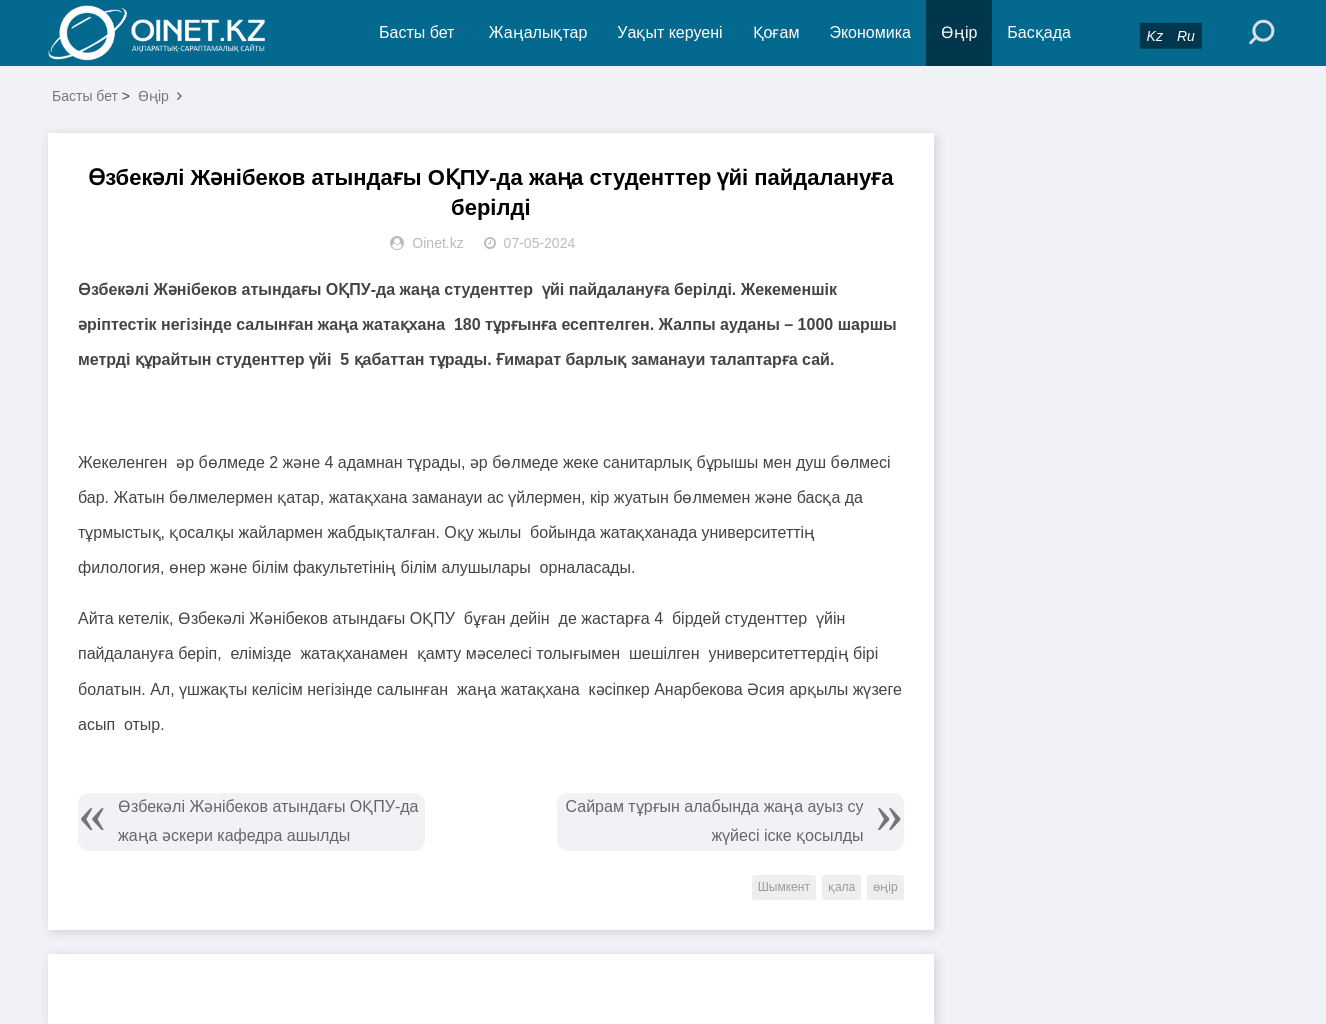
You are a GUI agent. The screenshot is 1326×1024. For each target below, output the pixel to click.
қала (841, 887)
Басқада (1039, 32)
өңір (885, 887)
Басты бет (416, 32)
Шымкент (784, 887)
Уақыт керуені (669, 32)
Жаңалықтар (538, 32)
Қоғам (776, 32)
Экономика (870, 32)
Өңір (959, 32)
